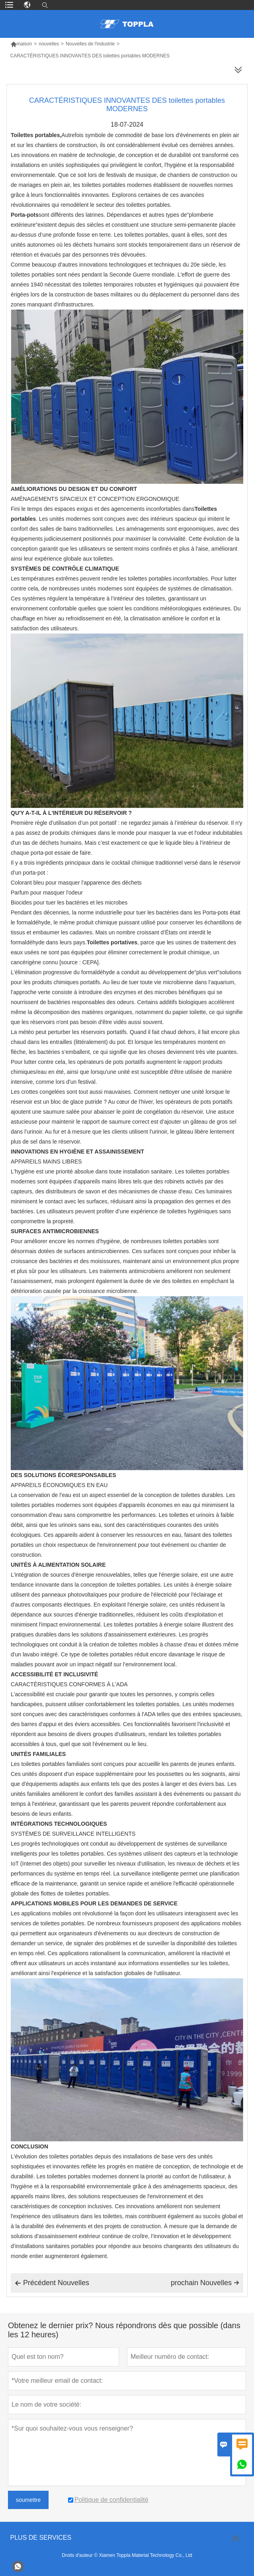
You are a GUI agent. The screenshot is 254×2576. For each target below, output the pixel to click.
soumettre (28, 2500)
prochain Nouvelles (205, 2282)
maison (21, 44)
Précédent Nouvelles (52, 2283)
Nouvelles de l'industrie (90, 44)
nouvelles (49, 44)
